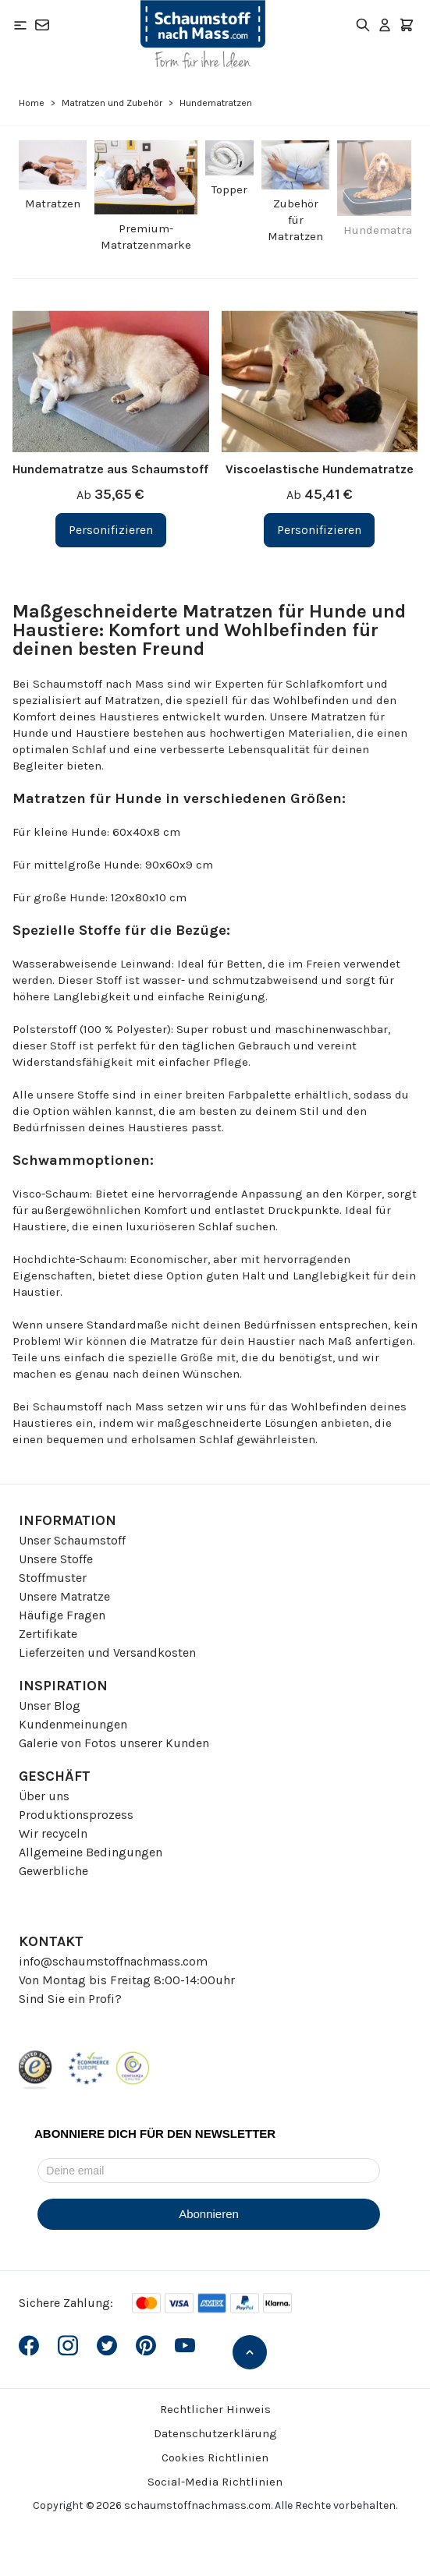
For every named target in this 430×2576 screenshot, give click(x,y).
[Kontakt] (42, 25)
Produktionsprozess (76, 1814)
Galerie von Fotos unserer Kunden (114, 1743)
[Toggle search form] (363, 25)
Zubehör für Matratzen (295, 219)
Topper (229, 189)
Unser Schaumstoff (72, 1540)
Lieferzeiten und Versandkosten (107, 1652)
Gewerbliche (53, 1870)
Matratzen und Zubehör (112, 102)
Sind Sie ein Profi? (70, 1998)
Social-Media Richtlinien (215, 2482)
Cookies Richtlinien (215, 2457)
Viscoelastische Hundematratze (320, 469)
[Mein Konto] (385, 25)
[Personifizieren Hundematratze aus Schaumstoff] (110, 530)
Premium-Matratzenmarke (146, 236)
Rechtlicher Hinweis (215, 2409)
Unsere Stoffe (56, 1559)
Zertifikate (48, 1633)
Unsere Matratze (64, 1596)
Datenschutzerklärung (215, 2433)
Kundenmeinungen (73, 1724)
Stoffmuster (53, 1577)
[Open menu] (20, 25)
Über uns (44, 1796)
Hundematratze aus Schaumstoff (110, 469)
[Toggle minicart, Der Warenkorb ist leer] (407, 25)
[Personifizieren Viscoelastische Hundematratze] (319, 530)
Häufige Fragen (62, 1615)
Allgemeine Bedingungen (90, 1852)
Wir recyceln (53, 1833)
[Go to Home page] (202, 34)
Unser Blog (49, 1705)
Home (31, 102)
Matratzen (52, 203)
